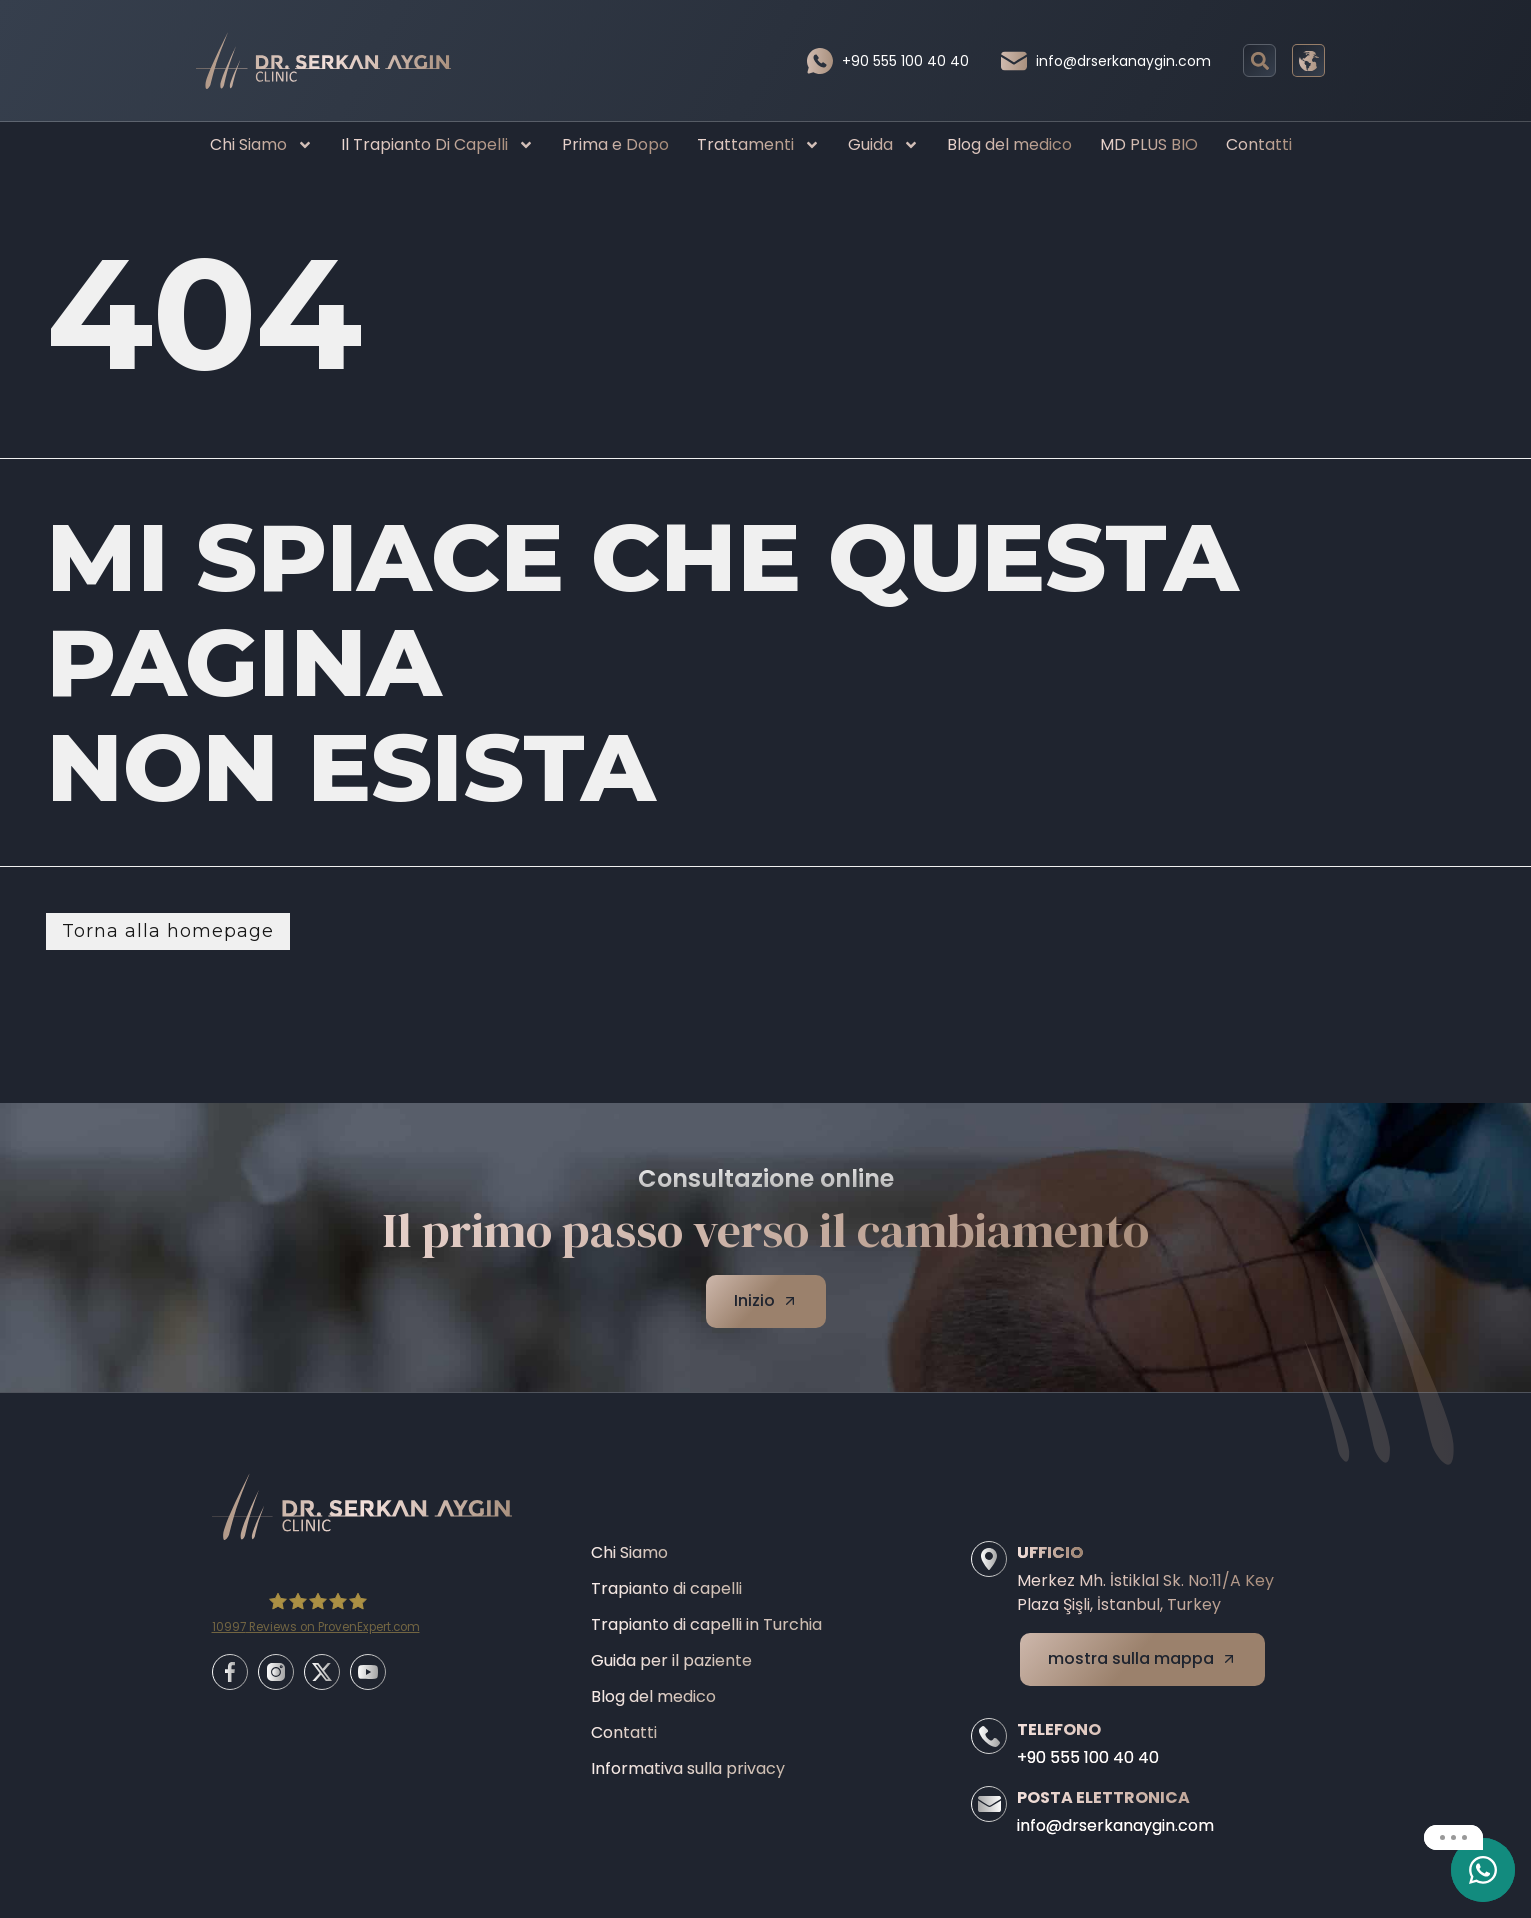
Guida (883, 145)
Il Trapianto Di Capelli (437, 145)
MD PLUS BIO (1149, 144)
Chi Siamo (261, 145)
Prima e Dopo (615, 144)
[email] (1483, 1870)
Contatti (1259, 144)
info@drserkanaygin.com (1123, 61)
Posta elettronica (1103, 1797)
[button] (1259, 60)
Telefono (1059, 1729)
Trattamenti (758, 145)
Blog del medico (1009, 144)
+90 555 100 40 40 (905, 61)
